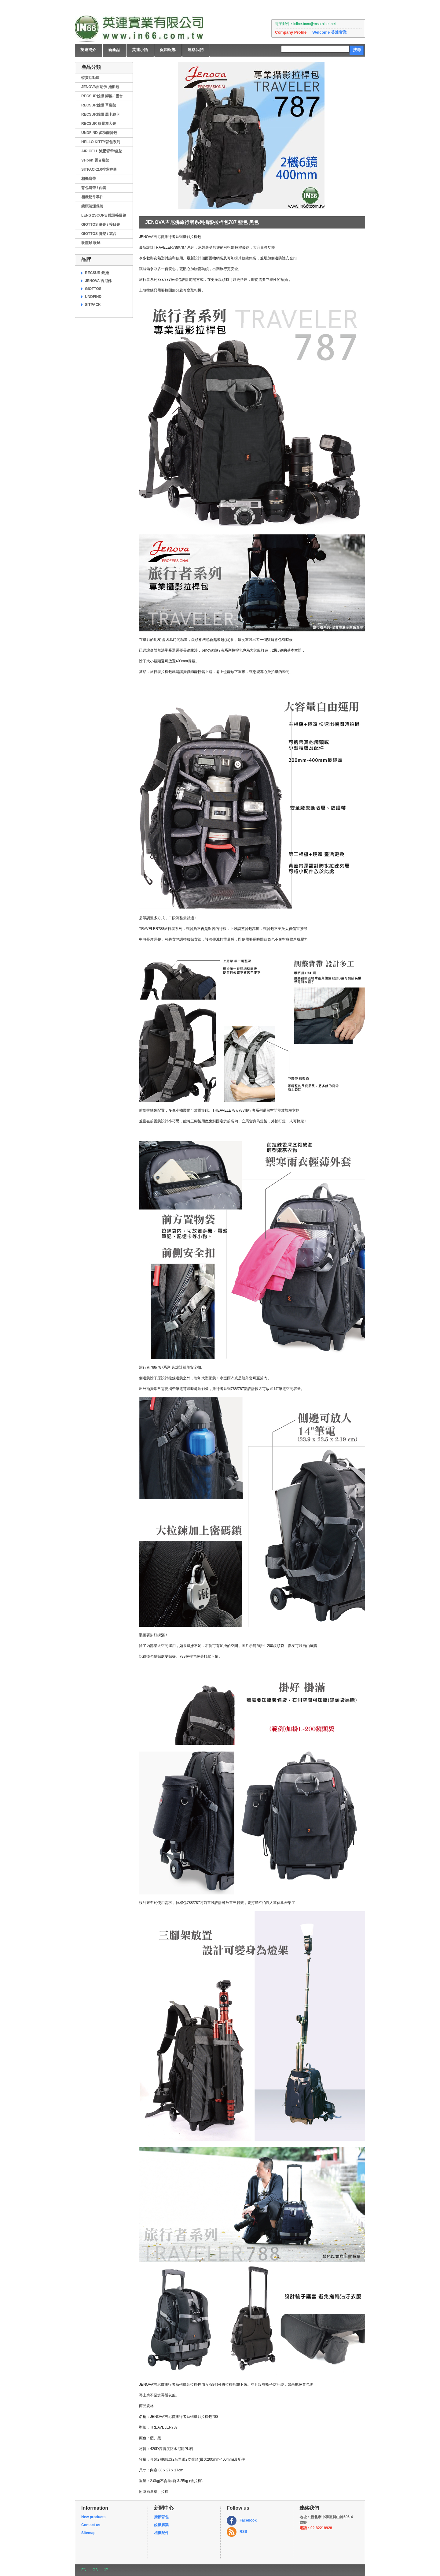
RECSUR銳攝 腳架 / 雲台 (102, 96)
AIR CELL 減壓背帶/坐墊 (101, 151)
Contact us (90, 2525)
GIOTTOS (93, 289)
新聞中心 (164, 2508)
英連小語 (140, 49)
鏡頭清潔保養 (92, 206)
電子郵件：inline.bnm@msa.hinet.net (305, 24)
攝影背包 (161, 2517)
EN (83, 2570)
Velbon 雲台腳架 (95, 160)
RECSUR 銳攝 (97, 273)
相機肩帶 (88, 179)
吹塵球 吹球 (91, 243)
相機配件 (161, 2533)
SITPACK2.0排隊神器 (99, 169)
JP (106, 2570)
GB (95, 2570)
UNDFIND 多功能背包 (99, 133)
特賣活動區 (90, 78)
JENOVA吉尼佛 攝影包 (100, 87)
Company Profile (290, 32)
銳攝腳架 (161, 2525)
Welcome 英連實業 (329, 32)
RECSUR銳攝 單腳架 (98, 105)
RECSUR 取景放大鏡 (98, 123)
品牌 (86, 259)
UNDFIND (93, 297)
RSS (243, 2532)
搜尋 (357, 49)
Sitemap (88, 2533)
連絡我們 (196, 49)
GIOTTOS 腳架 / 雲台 (98, 234)
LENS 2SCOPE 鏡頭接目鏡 (103, 215)
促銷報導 (168, 49)
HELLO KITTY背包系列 (100, 142)
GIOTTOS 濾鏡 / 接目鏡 (100, 224)
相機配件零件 (92, 197)
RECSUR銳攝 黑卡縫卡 (100, 114)
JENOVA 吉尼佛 (98, 281)
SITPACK (93, 305)
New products (93, 2517)
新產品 (114, 49)
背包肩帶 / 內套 (93, 188)
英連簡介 (88, 49)
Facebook (248, 2520)
